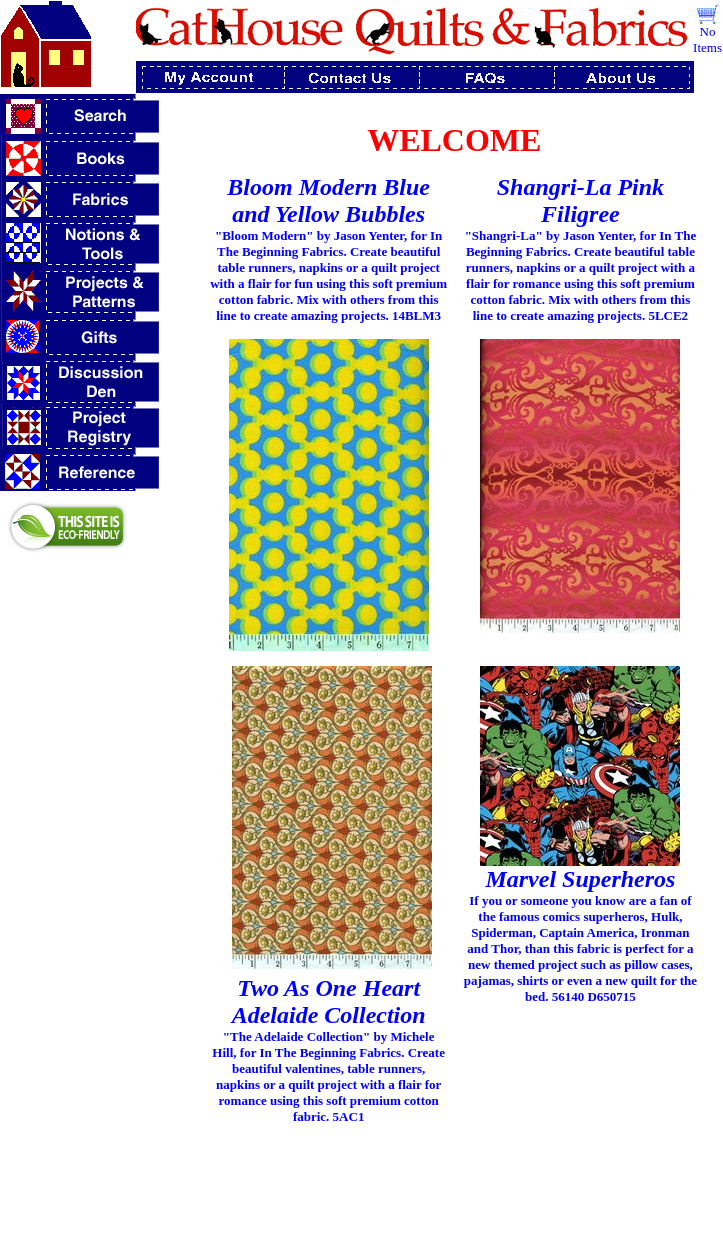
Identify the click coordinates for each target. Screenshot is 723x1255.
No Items (707, 39)
